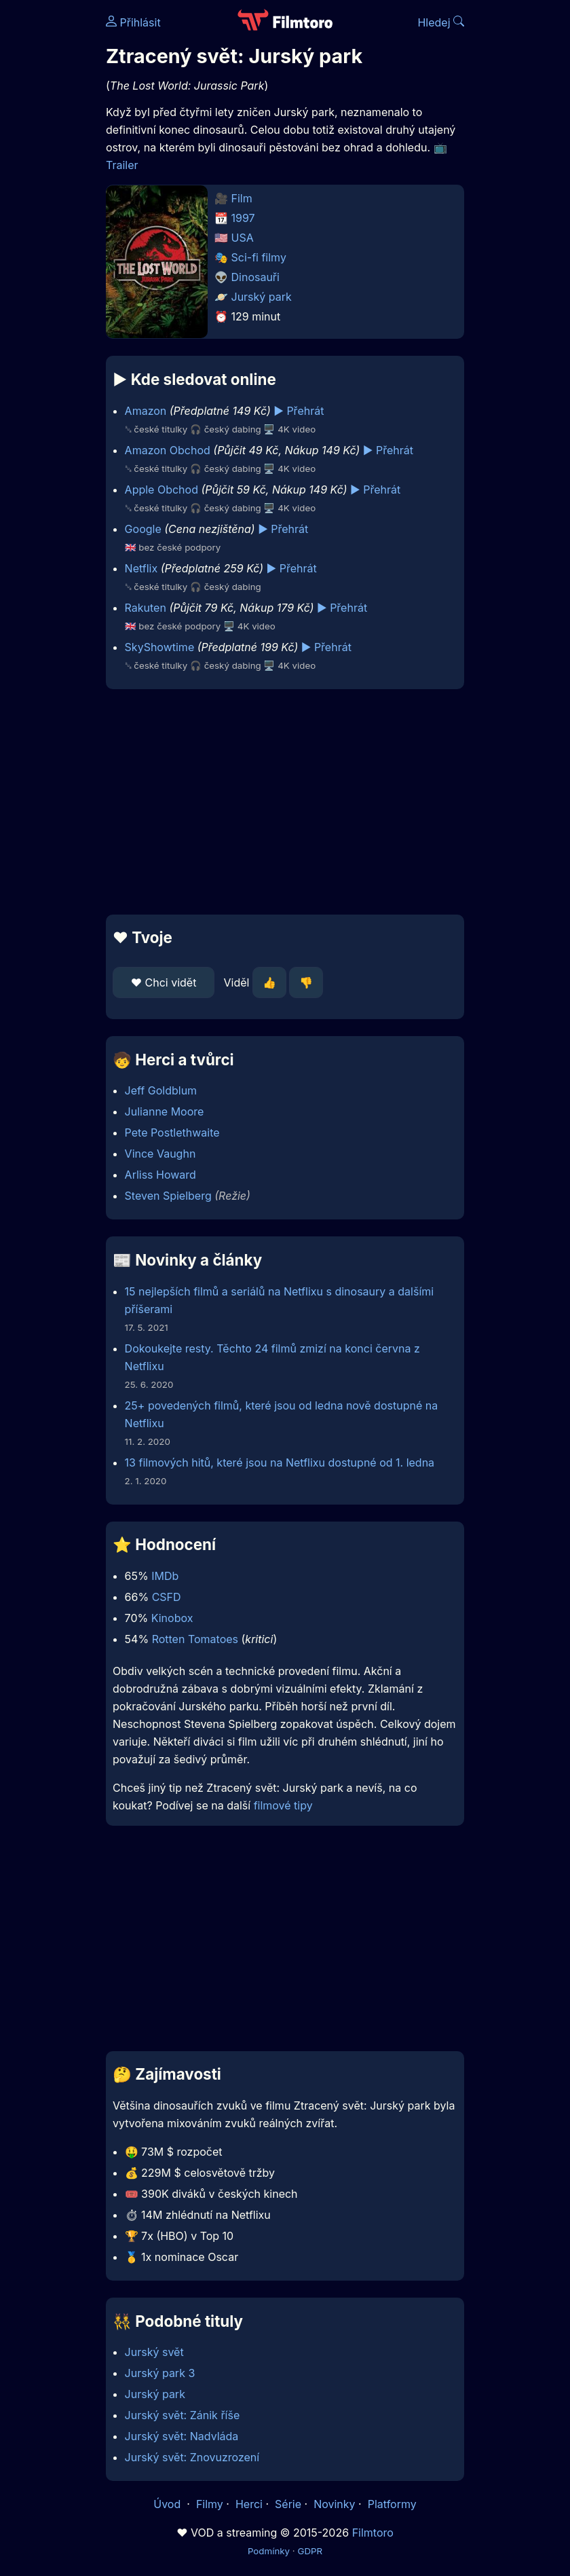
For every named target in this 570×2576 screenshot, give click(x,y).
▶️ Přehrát (298, 411)
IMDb (164, 1576)
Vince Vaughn (160, 1153)
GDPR (309, 2550)
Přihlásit (133, 22)
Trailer (122, 165)
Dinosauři (255, 277)
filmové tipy (283, 1805)
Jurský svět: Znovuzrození (192, 2457)
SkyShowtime (160, 647)
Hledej (440, 22)
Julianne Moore (164, 1111)
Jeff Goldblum (161, 1090)
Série (288, 2504)
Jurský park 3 (160, 2373)
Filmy (209, 2504)
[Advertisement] (285, 802)
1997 (243, 218)
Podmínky (269, 2550)
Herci (249, 2504)
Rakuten (145, 607)
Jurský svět (154, 2352)
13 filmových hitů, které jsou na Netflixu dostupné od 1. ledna (280, 1462)
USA (242, 237)
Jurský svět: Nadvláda (182, 2436)
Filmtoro (373, 2532)
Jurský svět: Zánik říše (182, 2415)
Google (143, 529)
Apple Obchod (161, 489)
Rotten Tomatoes (195, 1639)
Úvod (168, 2504)
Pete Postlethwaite (172, 1132)
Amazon (146, 411)
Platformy (392, 2504)
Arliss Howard (160, 1174)
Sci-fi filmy (258, 257)
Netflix (141, 568)
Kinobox (172, 1618)
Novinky (334, 2504)
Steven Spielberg (168, 1195)
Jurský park (261, 296)
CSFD (166, 1597)
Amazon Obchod (167, 450)
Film (241, 198)
